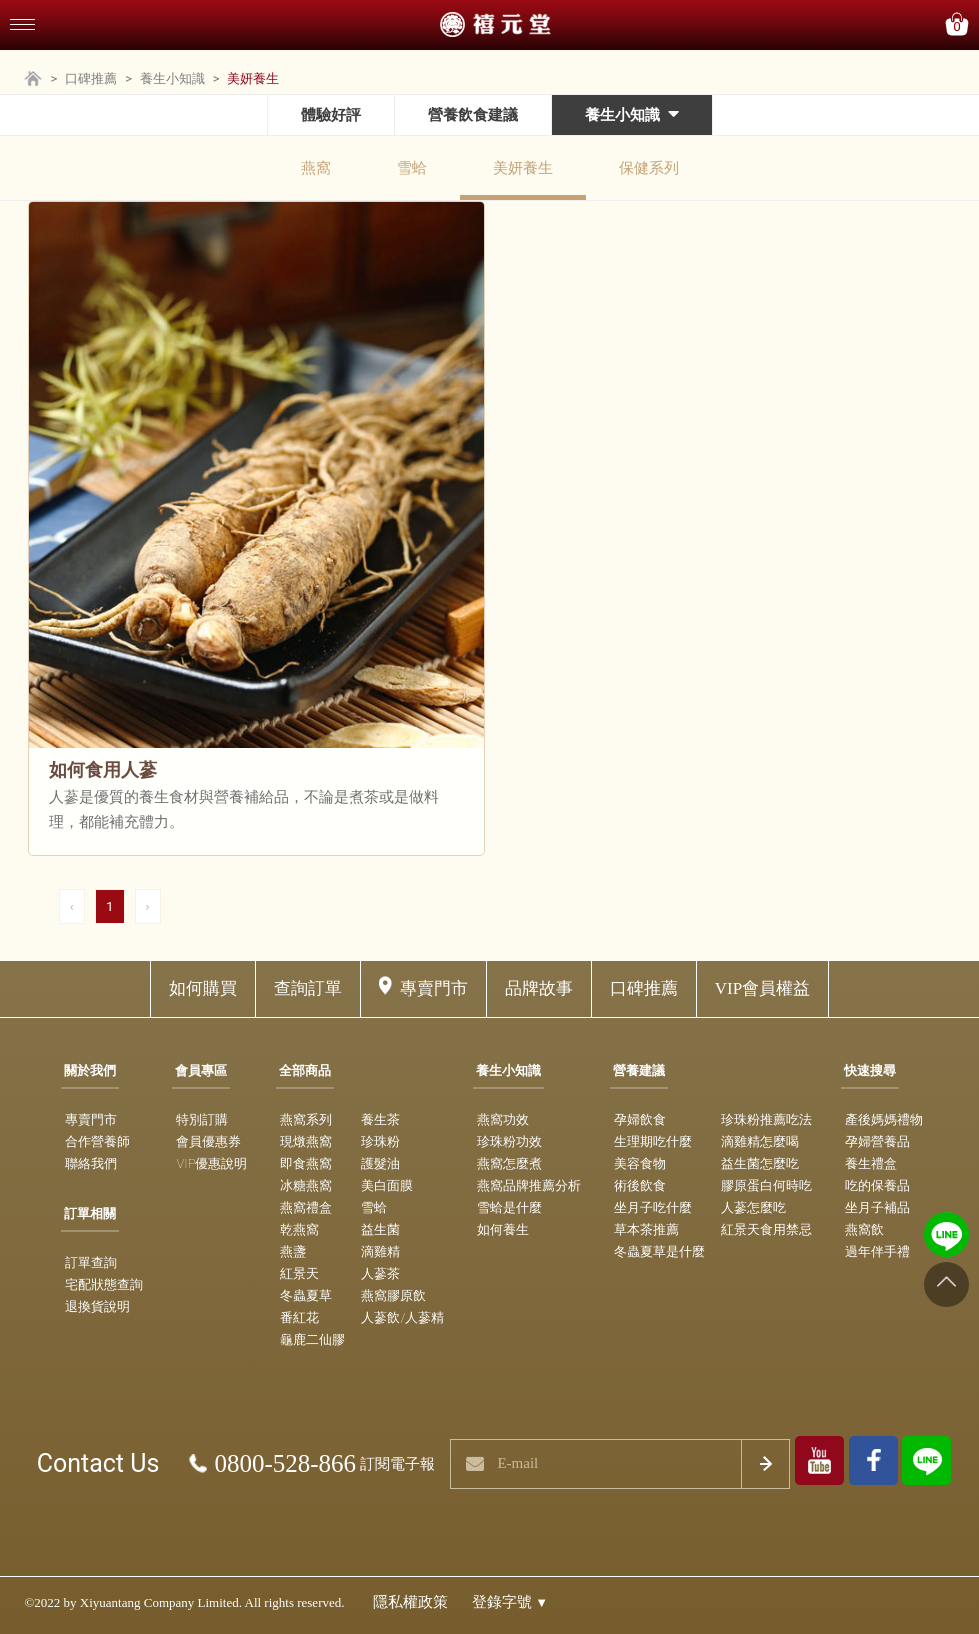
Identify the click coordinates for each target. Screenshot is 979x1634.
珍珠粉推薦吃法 (766, 1119)
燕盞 (293, 1251)
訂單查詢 (91, 1262)
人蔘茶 (380, 1273)
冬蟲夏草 (306, 1295)
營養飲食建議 (473, 115)
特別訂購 (202, 1119)
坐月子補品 (877, 1207)
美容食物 (640, 1163)
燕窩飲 (864, 1229)
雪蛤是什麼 (509, 1207)
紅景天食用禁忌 (766, 1229)
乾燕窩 (299, 1229)
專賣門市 (434, 988)
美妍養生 (523, 168)
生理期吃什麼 (653, 1141)
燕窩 (316, 168)
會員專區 (201, 1070)
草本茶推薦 (646, 1229)
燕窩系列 (306, 1119)
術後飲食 (640, 1185)
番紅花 (299, 1317)
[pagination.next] (148, 906)
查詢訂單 (308, 988)
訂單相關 (90, 1213)
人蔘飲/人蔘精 (402, 1317)
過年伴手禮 (877, 1251)
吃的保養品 (877, 1185)
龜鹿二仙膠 (312, 1339)
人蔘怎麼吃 (753, 1207)
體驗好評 (331, 115)
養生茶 (380, 1119)
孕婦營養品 (877, 1141)
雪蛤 (412, 168)
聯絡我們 (91, 1163)
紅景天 (299, 1273)
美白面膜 (387, 1185)
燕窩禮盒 (306, 1207)
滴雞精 (380, 1251)
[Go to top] (946, 1284)
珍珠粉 (380, 1141)
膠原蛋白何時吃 (766, 1185)
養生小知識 (172, 78)
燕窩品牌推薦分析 (529, 1185)
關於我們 (90, 1070)
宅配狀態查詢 (104, 1284)
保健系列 (649, 168)
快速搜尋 (870, 1070)
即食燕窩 (306, 1163)
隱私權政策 (410, 1602)
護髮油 (380, 1163)
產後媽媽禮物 (884, 1119)
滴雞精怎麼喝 (760, 1141)
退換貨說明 (97, 1306)
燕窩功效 (503, 1119)
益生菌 (380, 1229)
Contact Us (98, 1463)
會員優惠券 (208, 1141)
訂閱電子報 (397, 1464)
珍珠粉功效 (509, 1141)
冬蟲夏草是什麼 (659, 1251)
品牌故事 (539, 988)
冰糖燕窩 (306, 1185)
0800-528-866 (285, 1463)
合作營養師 (97, 1141)
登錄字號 (510, 1602)
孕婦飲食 (640, 1119)
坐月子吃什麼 (653, 1207)
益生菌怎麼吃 (760, 1163)
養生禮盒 (871, 1163)
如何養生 (503, 1229)
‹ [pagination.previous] (72, 906)
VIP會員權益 (762, 988)
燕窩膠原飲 (393, 1295)
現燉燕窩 (306, 1141)
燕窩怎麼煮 (509, 1163)
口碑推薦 (91, 78)
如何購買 (203, 988)
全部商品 (305, 1070)
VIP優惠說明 (211, 1163)
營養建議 (639, 1070)
